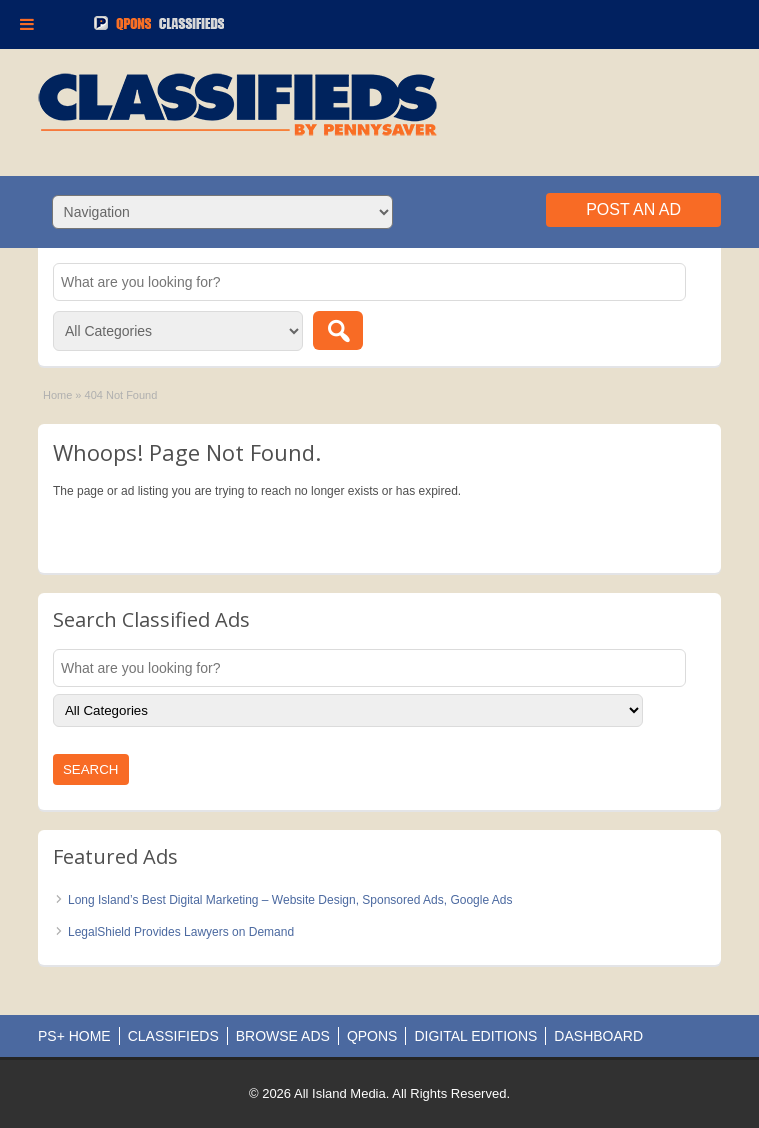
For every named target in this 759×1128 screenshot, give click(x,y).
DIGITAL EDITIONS (475, 1036)
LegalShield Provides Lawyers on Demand (181, 932)
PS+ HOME (74, 1036)
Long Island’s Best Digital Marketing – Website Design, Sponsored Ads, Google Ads (290, 900)
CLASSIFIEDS (173, 1036)
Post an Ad (633, 209)
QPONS (372, 1036)
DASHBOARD (598, 1036)
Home (57, 395)
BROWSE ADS (283, 1036)
